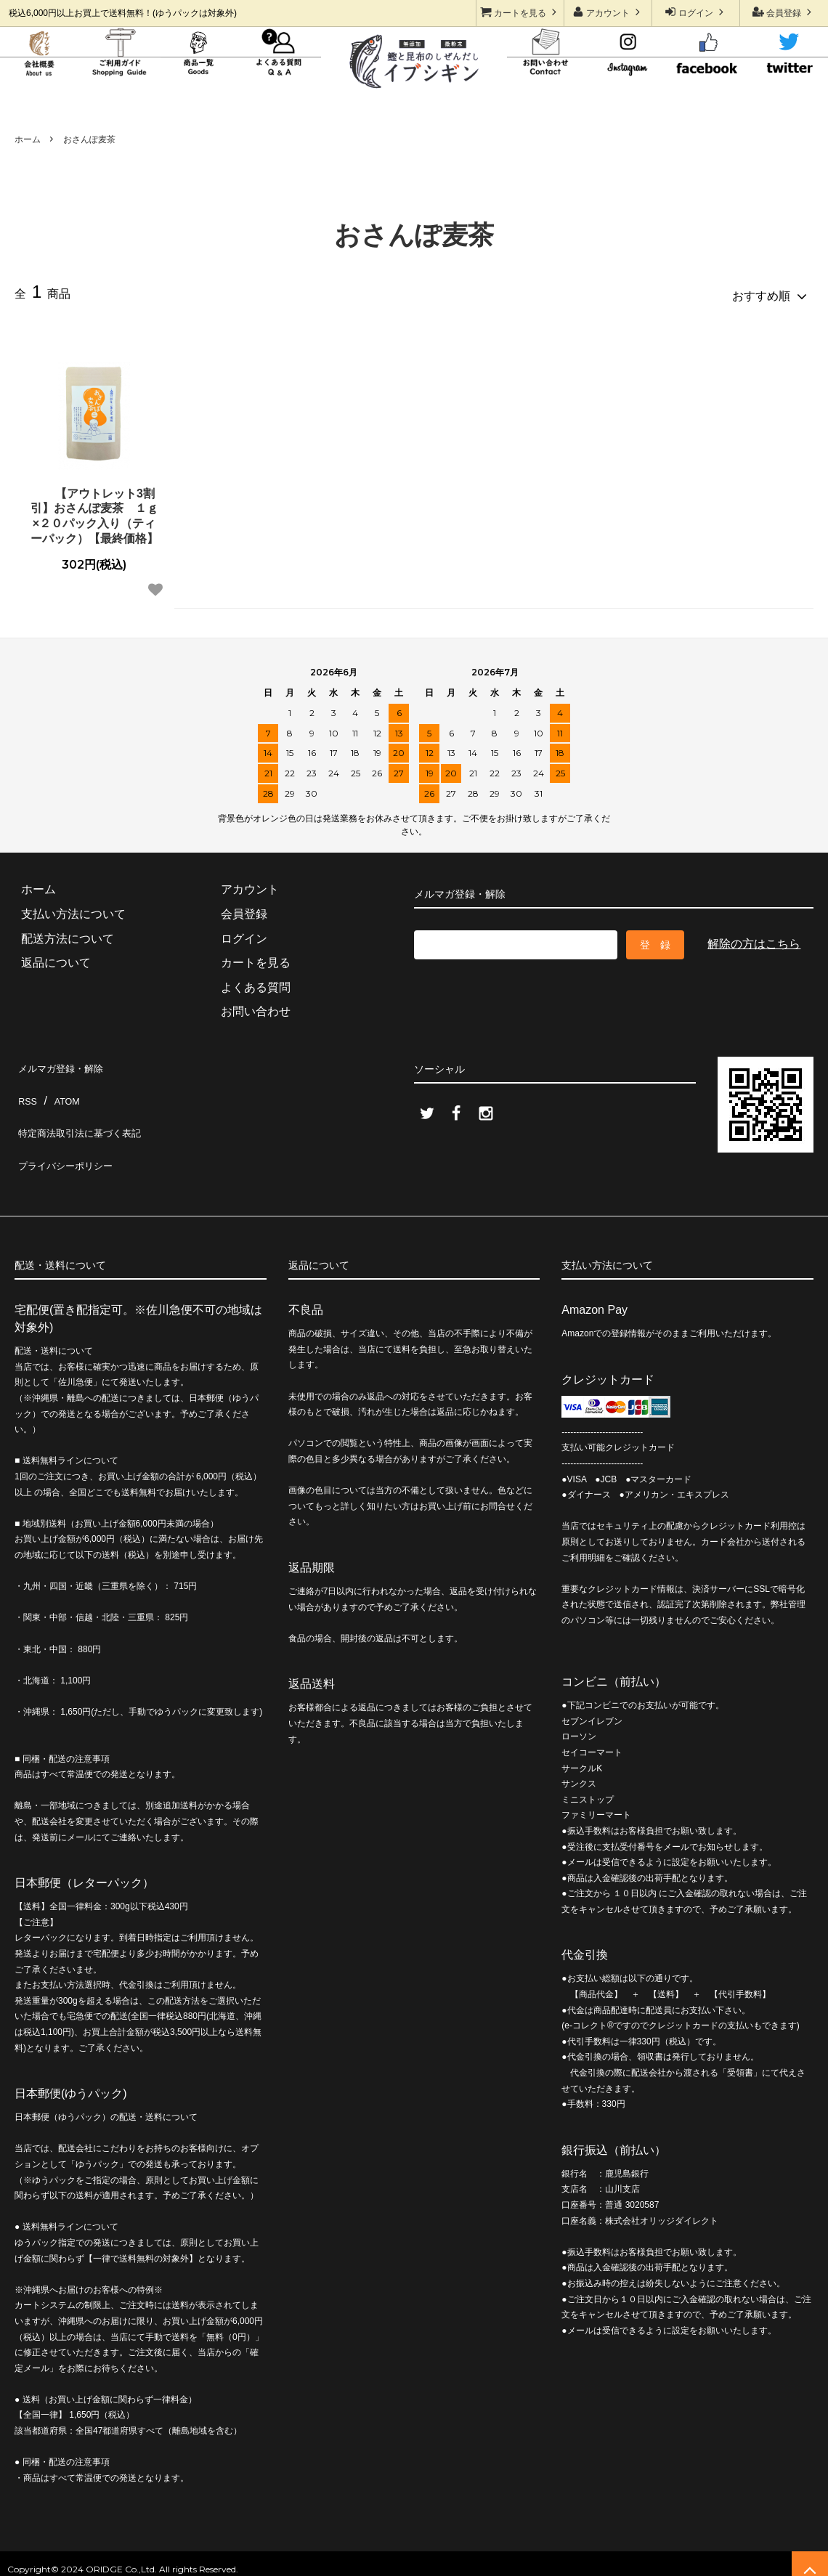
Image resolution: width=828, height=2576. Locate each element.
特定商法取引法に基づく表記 (90, 1108)
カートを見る (520, 12)
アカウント (608, 12)
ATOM (63, 1084)
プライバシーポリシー (73, 1132)
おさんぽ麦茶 (89, 139)
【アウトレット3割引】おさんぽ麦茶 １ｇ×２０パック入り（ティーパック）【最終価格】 (94, 510)
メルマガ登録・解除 (67, 1060)
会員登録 (784, 12)
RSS (26, 1084)
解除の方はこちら (753, 938)
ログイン (696, 12)
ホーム (28, 139)
